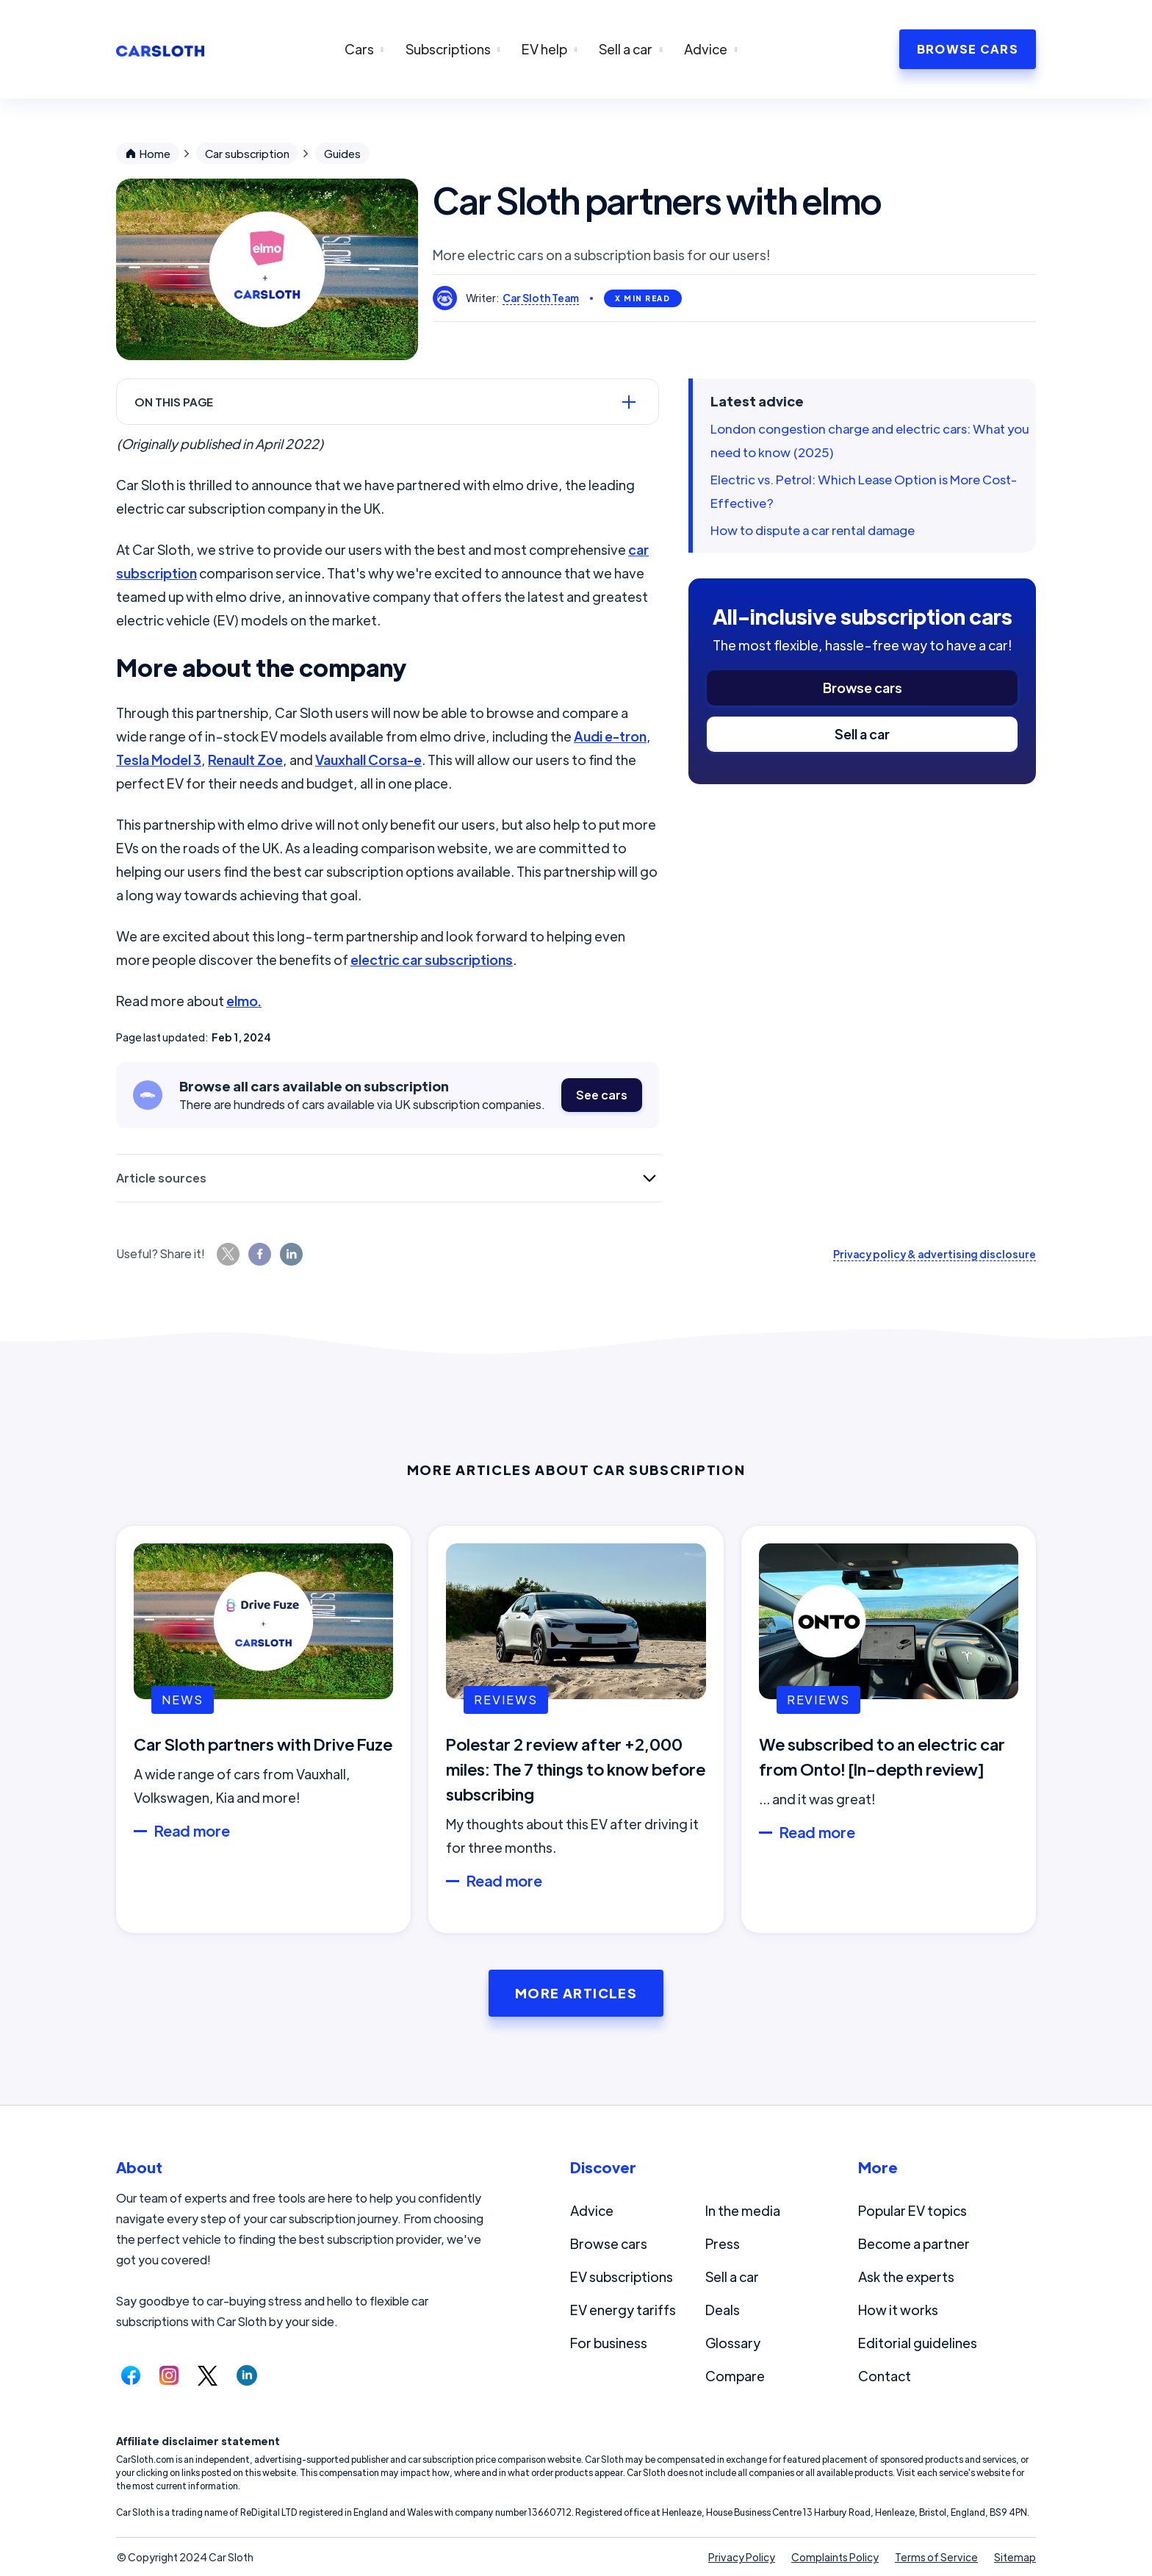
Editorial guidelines (917, 2342)
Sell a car (862, 733)
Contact (884, 2375)
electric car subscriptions (431, 959)
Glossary (732, 2342)
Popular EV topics (912, 2210)
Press (722, 2243)
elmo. (244, 1000)
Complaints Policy (835, 2557)
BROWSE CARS (967, 49)
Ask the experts (906, 2276)
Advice (591, 2210)
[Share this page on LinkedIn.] (291, 1254)
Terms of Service (936, 2557)
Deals (722, 2309)
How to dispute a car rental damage (812, 530)
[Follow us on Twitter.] (207, 2375)
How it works (898, 2309)
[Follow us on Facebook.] (130, 2375)
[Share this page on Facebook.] (260, 1254)
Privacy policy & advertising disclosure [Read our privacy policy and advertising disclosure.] (934, 1253)
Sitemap (1015, 2557)
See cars (601, 1094)
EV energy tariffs (623, 2309)
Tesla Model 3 (158, 759)
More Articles (576, 1992)
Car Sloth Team (541, 297)
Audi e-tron (610, 736)
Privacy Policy (741, 2557)
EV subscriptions (621, 2276)
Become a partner (914, 2243)
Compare (735, 2375)
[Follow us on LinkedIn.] (247, 2375)
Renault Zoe (245, 759)
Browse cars (862, 687)
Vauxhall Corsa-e (368, 759)
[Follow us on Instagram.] (169, 2375)
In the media (742, 2210)
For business (608, 2342)
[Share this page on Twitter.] (228, 1254)
